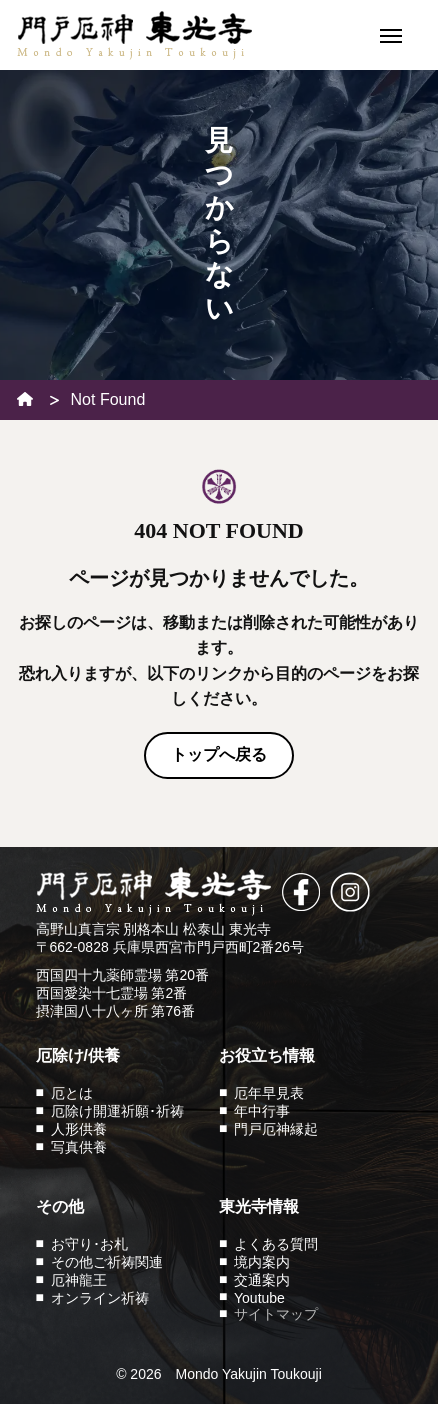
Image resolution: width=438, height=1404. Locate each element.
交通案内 (262, 1280)
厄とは (72, 1093)
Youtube (259, 1298)
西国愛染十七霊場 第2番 (112, 993)
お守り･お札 (89, 1244)
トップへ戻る (219, 754)
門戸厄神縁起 (276, 1129)
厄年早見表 (269, 1093)
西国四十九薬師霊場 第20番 (122, 975)
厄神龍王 (79, 1280)
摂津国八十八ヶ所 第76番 (115, 1011)
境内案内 (262, 1262)
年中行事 (262, 1111)
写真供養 (79, 1147)
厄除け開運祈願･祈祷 (117, 1111)
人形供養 (79, 1129)
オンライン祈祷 (100, 1298)
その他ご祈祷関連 (107, 1262)
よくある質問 (276, 1244)
